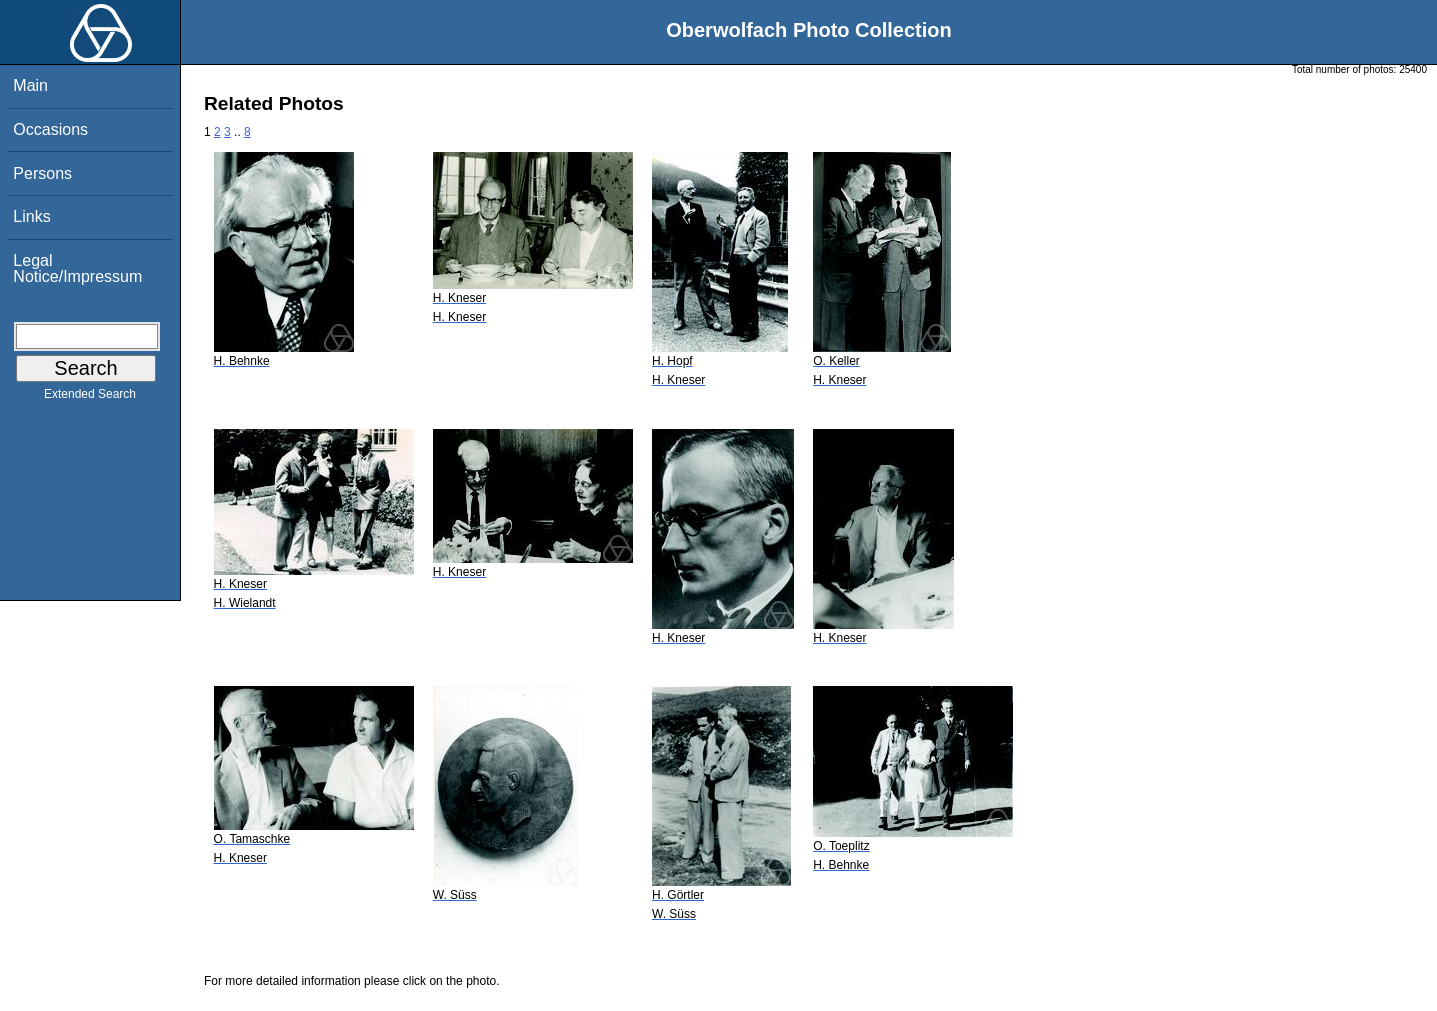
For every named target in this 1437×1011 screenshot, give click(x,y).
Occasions (50, 129)
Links (31, 216)
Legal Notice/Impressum (77, 268)
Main (30, 85)
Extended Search (90, 398)
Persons (42, 173)
